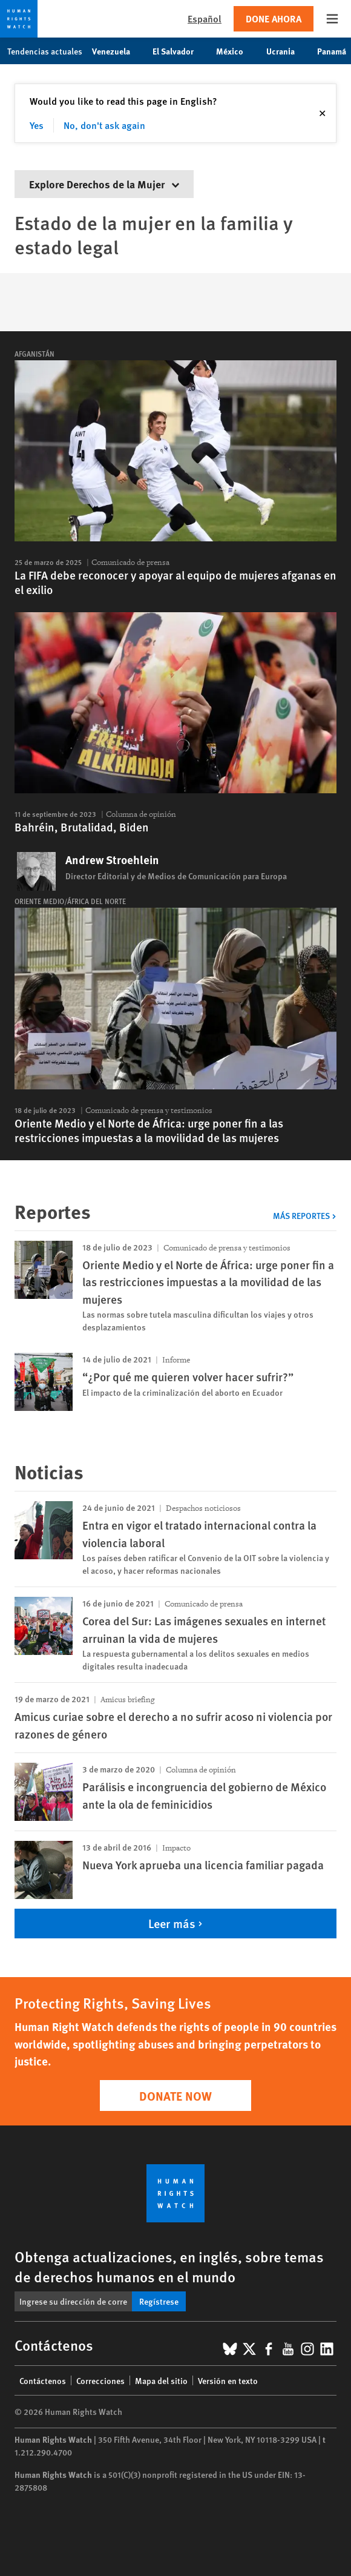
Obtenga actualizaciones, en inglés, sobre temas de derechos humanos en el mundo (169, 2266)
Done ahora (273, 18)
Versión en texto (228, 2380)
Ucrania (286, 51)
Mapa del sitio (161, 2380)
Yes (37, 125)
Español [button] (204, 18)
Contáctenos (42, 2380)
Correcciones (100, 2380)
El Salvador (179, 51)
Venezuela (117, 51)
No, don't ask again (104, 125)
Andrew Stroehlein (112, 860)
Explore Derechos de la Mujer (104, 183)
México (236, 51)
